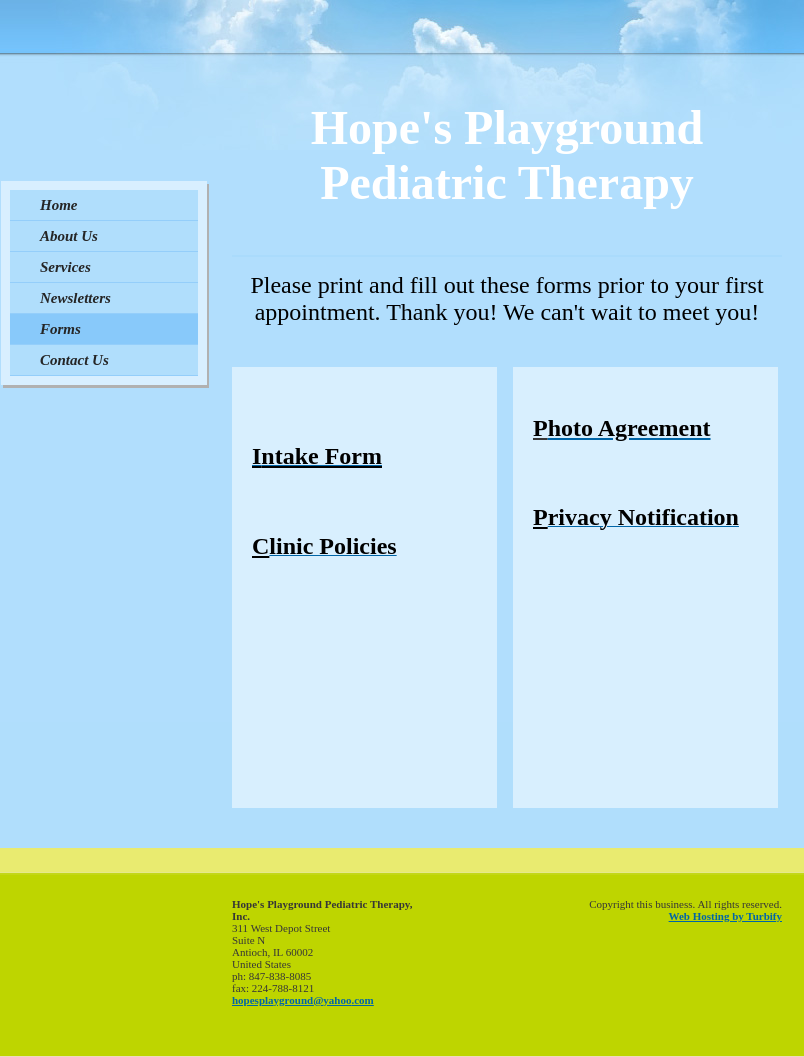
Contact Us (74, 360)
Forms (60, 329)
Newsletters (75, 298)
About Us (69, 236)
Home (59, 205)
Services (65, 267)
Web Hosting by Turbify (725, 916)
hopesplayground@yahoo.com (303, 1000)
